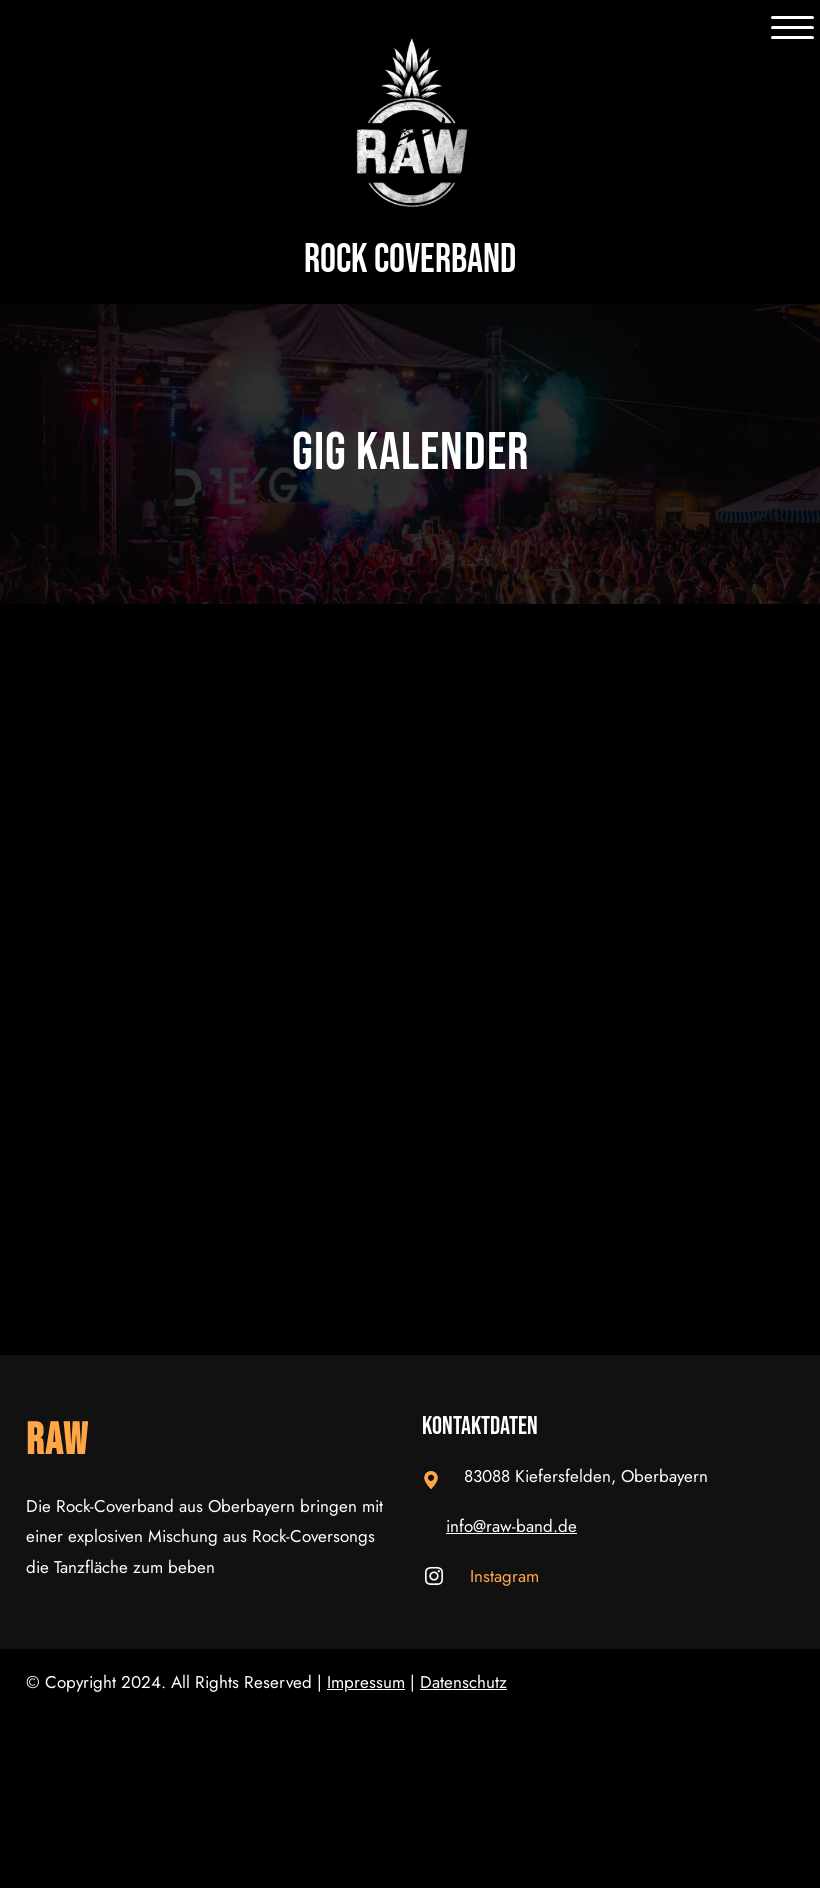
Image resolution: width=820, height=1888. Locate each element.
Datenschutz (463, 1682)
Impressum (366, 1682)
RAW (57, 1441)
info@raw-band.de (511, 1526)
